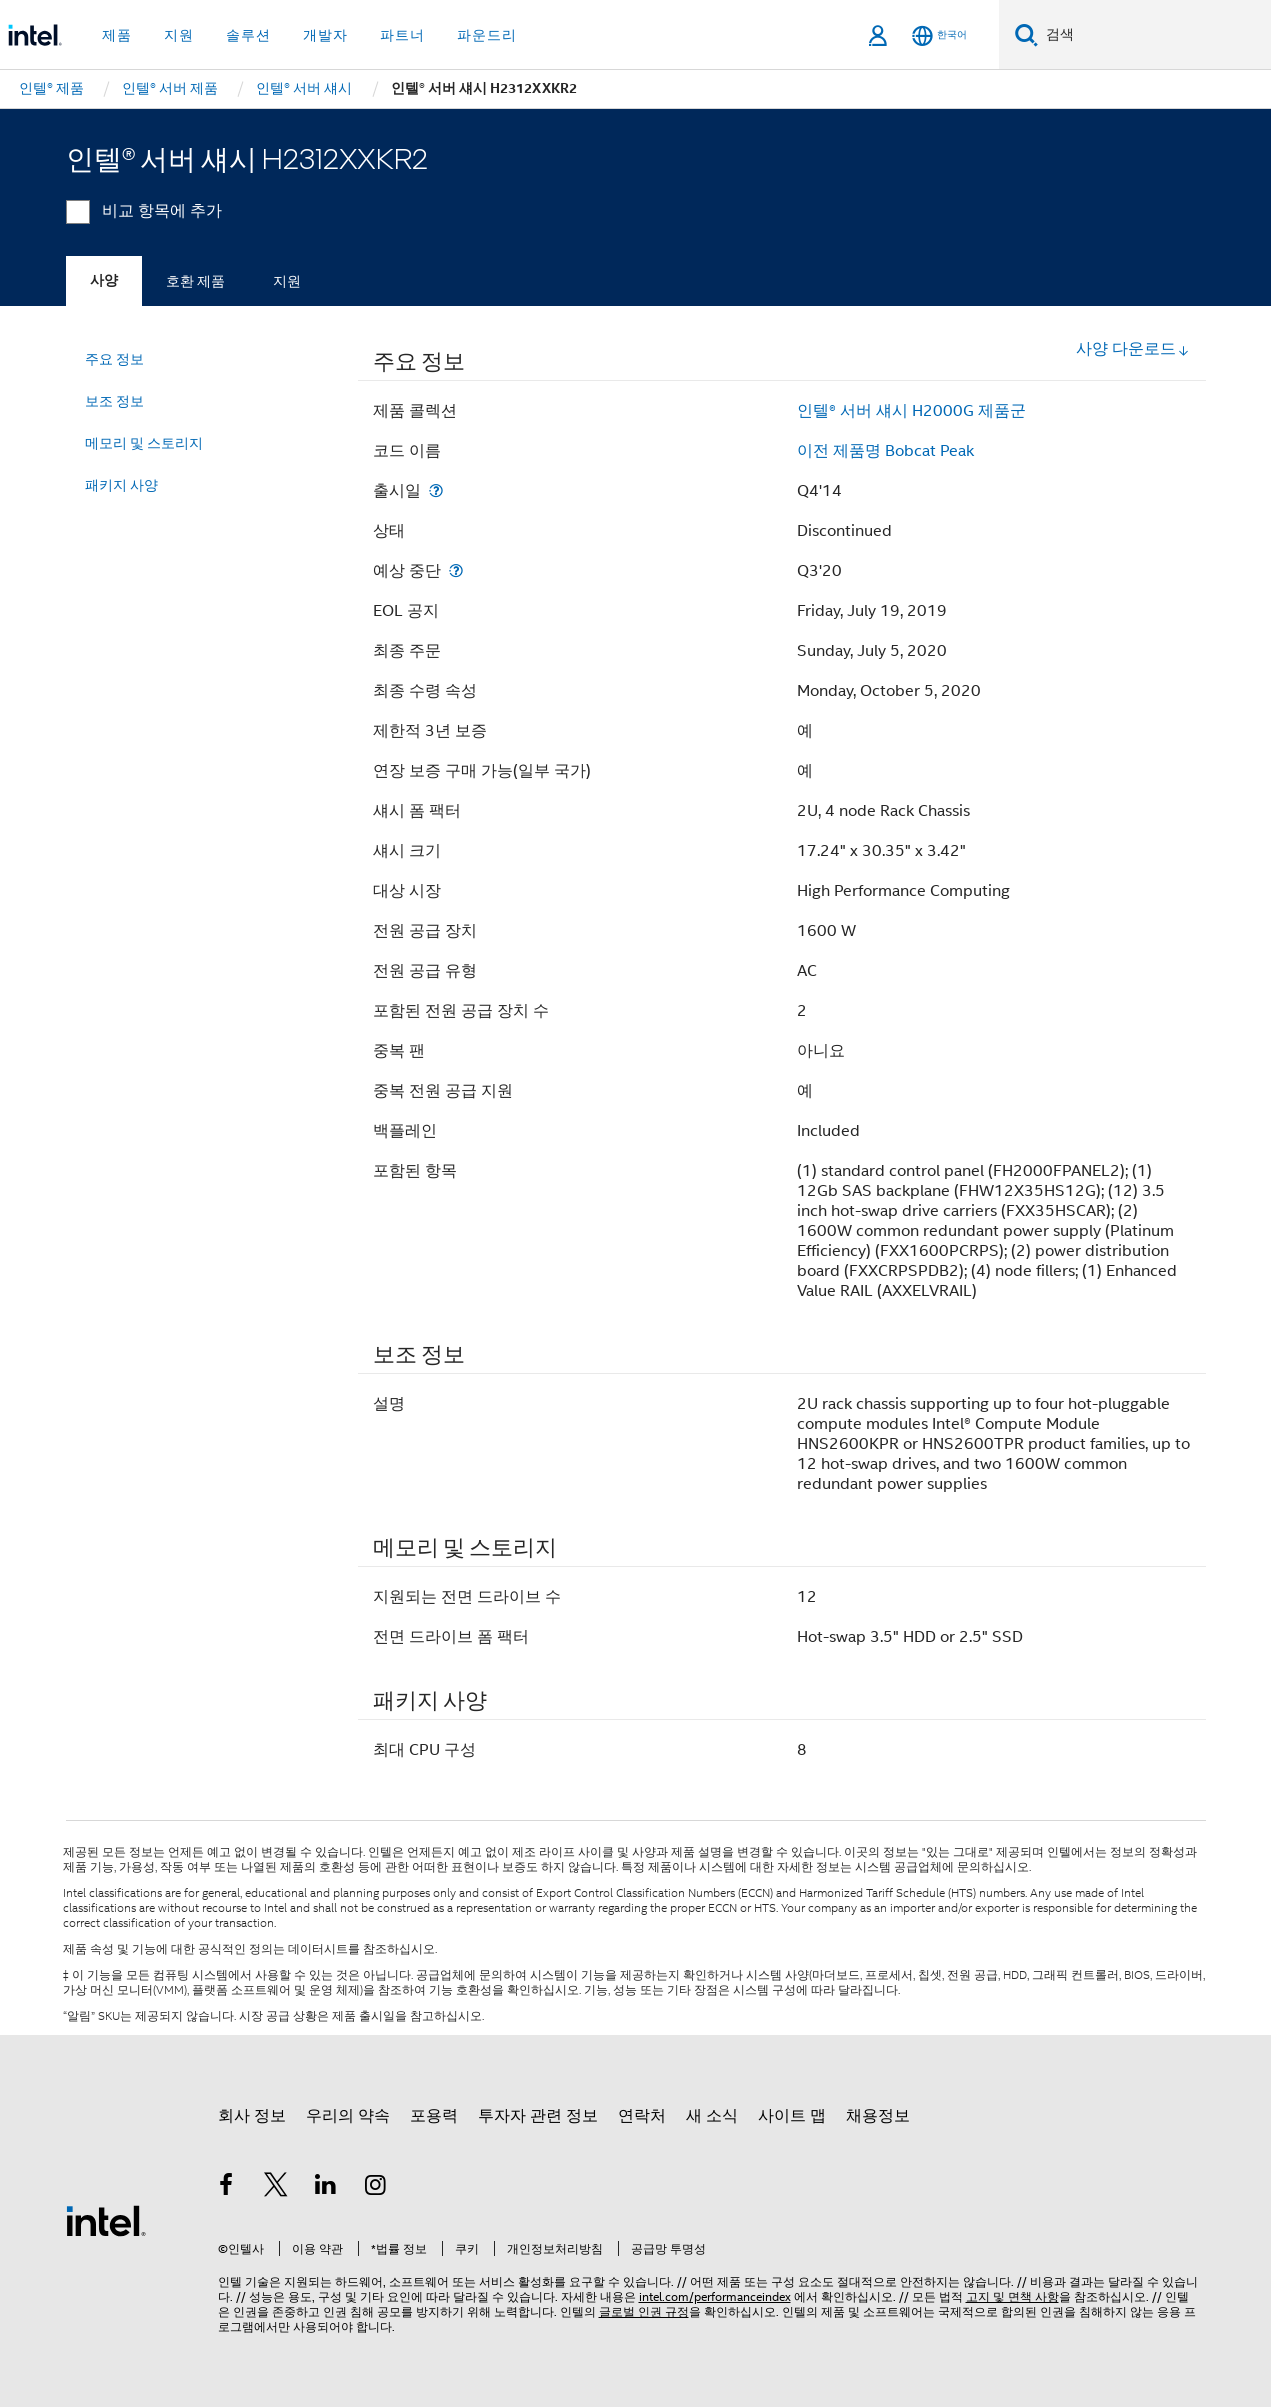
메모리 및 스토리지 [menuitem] (144, 443)
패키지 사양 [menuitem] (121, 485)
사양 (104, 280)
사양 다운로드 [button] (1133, 349)
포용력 (434, 2116)
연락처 (642, 2116)
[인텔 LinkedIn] (326, 2188)
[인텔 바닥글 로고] (106, 2220)
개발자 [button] (325, 35)
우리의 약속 (348, 2116)
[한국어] (939, 35)
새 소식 (712, 2116)
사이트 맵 (792, 2116)
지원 (287, 281)
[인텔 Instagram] (375, 2188)
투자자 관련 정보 (538, 2116)
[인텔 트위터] (276, 2188)
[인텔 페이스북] (227, 2188)
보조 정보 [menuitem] (114, 401)
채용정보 (878, 2116)
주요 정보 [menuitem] (114, 359)
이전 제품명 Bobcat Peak (885, 451)
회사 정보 (252, 2116)
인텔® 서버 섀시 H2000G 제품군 (911, 411)
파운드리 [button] (487, 35)
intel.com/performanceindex (715, 2296)
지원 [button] (179, 35)
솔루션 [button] (248, 35)
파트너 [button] (402, 35)
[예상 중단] (456, 570)
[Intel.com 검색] (1154, 35)
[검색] (1026, 34)
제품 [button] (117, 35)
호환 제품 (195, 281)
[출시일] (436, 490)
